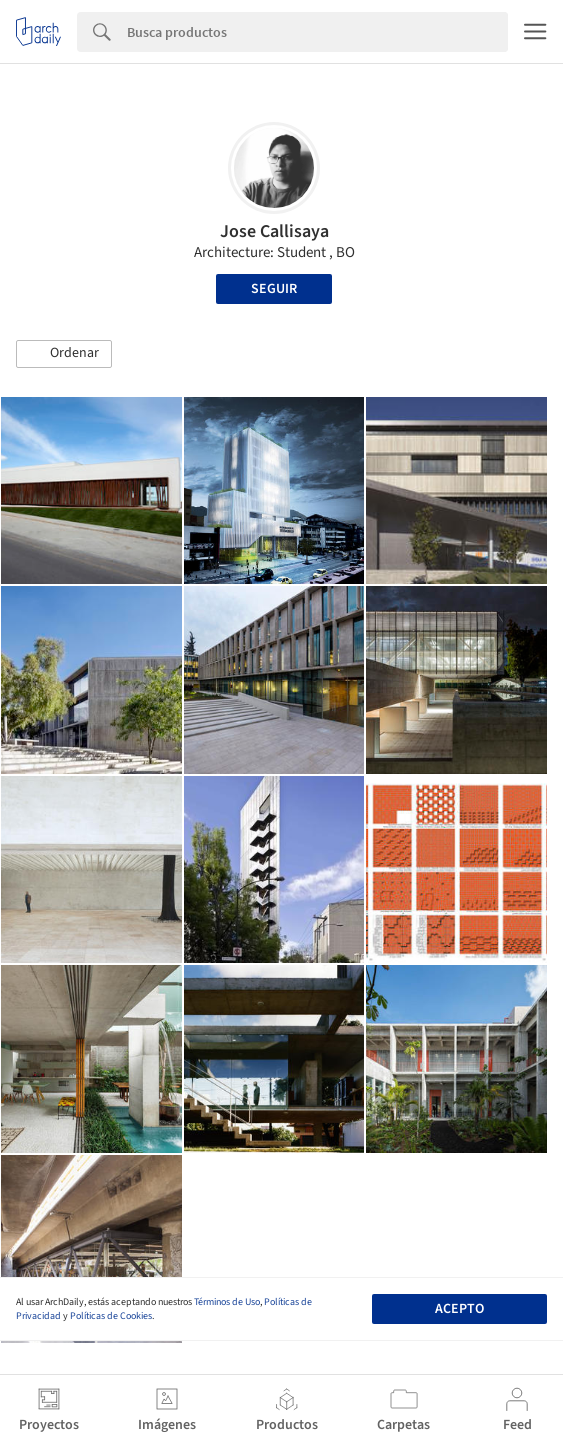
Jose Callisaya (274, 231)
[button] (64, 354)
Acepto (459, 1309)
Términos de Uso (227, 1302)
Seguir (274, 289)
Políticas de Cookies (111, 1316)
